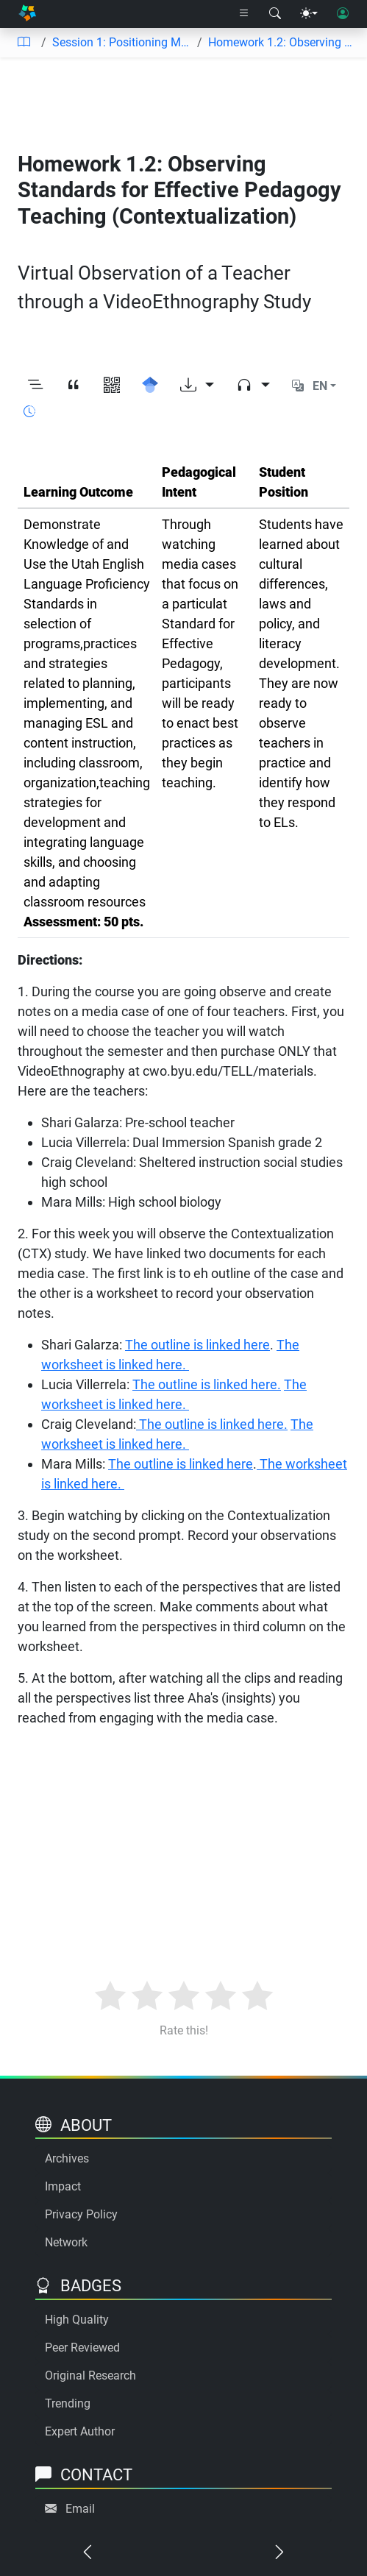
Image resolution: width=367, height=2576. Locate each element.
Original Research (90, 2375)
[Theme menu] (309, 14)
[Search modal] (275, 14)
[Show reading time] (29, 412)
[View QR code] (111, 386)
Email (80, 2509)
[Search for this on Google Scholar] (150, 386)
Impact (63, 2186)
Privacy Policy (81, 2214)
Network (66, 2242)
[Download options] (197, 386)
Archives (67, 2158)
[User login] (342, 14)
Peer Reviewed (82, 2348)
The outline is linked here (197, 1344)
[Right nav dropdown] (244, 14)
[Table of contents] (23, 43)
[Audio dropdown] (253, 386)
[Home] (27, 14)
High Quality (77, 2320)
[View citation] (73, 386)
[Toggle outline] (35, 386)
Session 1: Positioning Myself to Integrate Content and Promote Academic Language (121, 42)
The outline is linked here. (206, 1384)
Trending (67, 2403)
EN (320, 386)
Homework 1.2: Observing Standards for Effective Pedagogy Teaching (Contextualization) (281, 42)
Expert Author (80, 2431)
